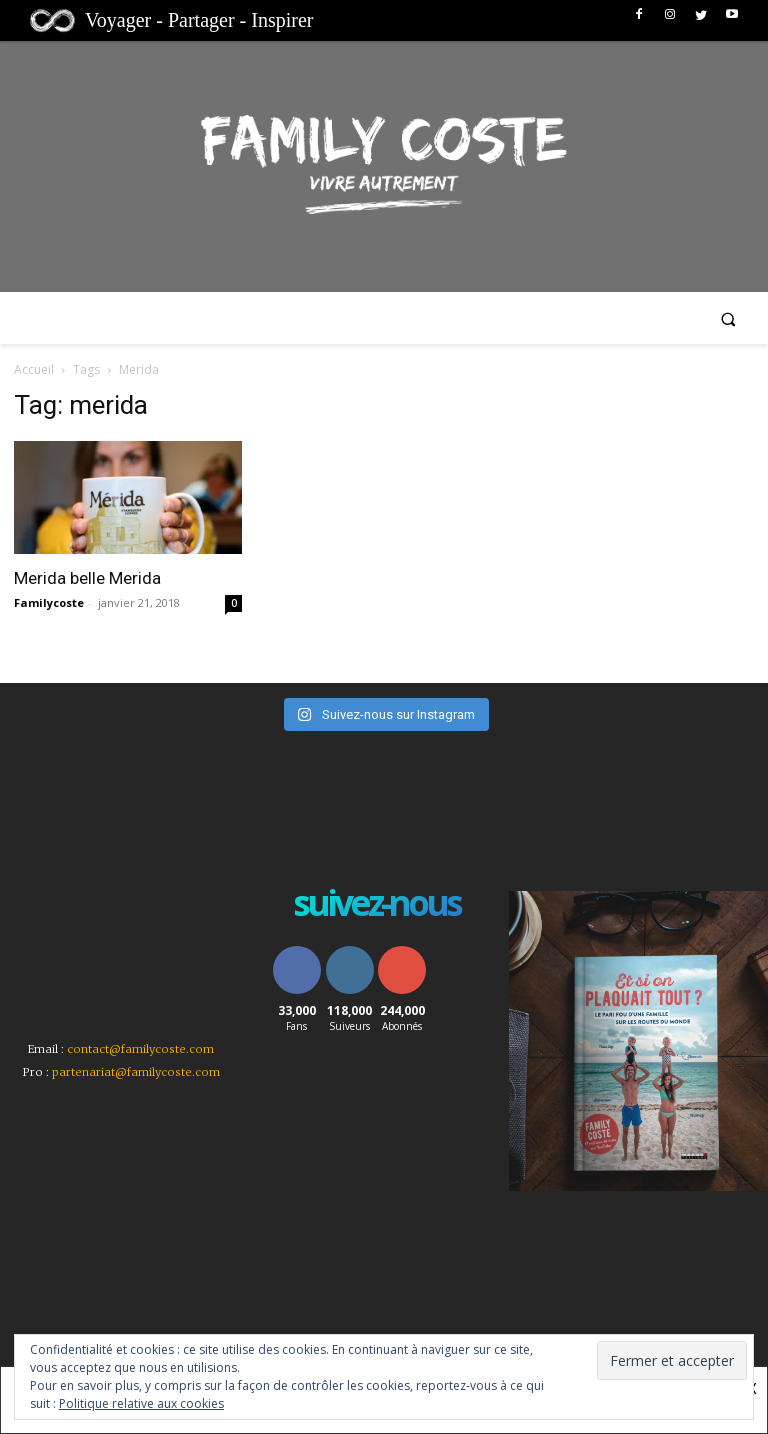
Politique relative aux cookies (141, 1403)
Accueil (34, 369)
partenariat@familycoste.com (136, 1072)
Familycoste (49, 602)
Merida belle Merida (87, 578)
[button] (728, 318)
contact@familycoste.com (140, 1049)
